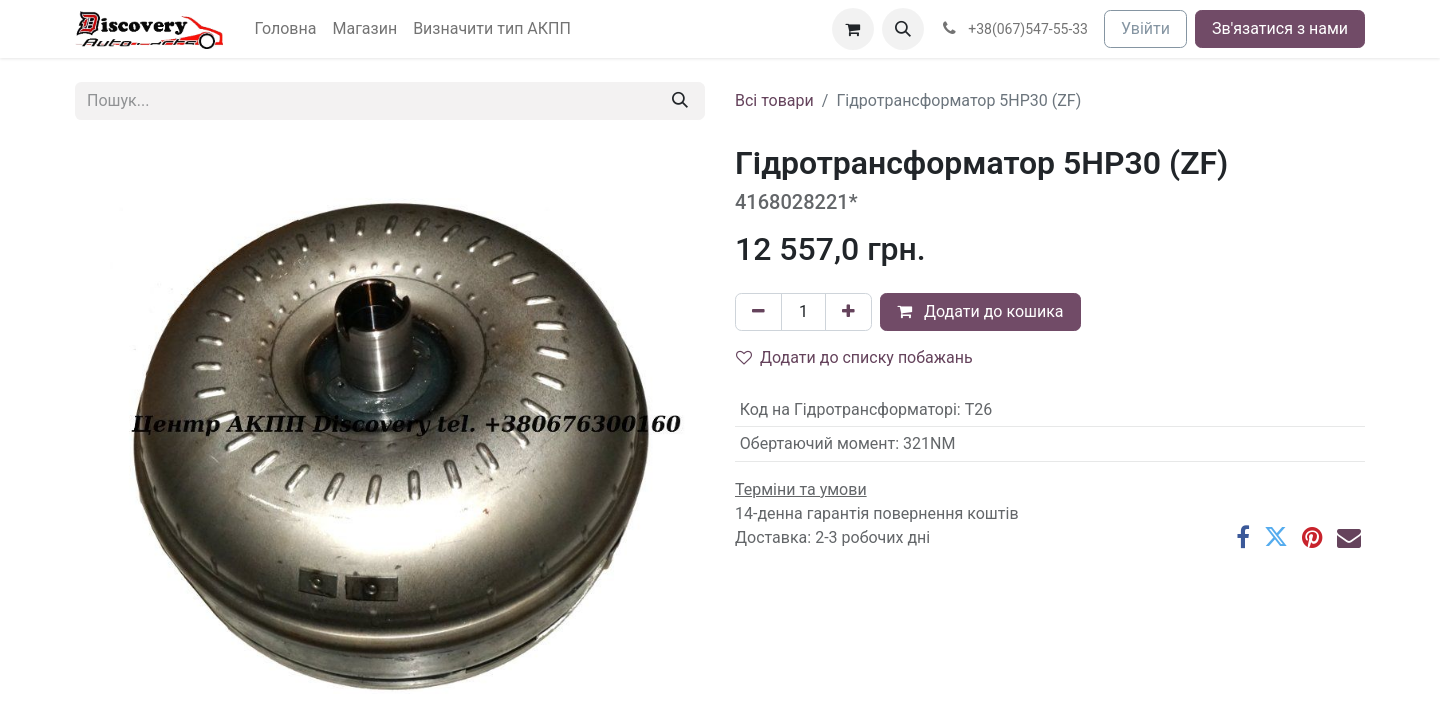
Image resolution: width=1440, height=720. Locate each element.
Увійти (1145, 28)
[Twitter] (1276, 537)
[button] (903, 29)
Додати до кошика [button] (980, 311)
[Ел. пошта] (1349, 537)
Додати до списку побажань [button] (854, 357)
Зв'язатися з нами (1280, 28)
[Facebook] (1243, 537)
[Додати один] (848, 312)
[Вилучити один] (758, 312)
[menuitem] (286, 29)
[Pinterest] (1312, 537)
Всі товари (774, 100)
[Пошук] (680, 101)
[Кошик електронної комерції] (853, 29)
